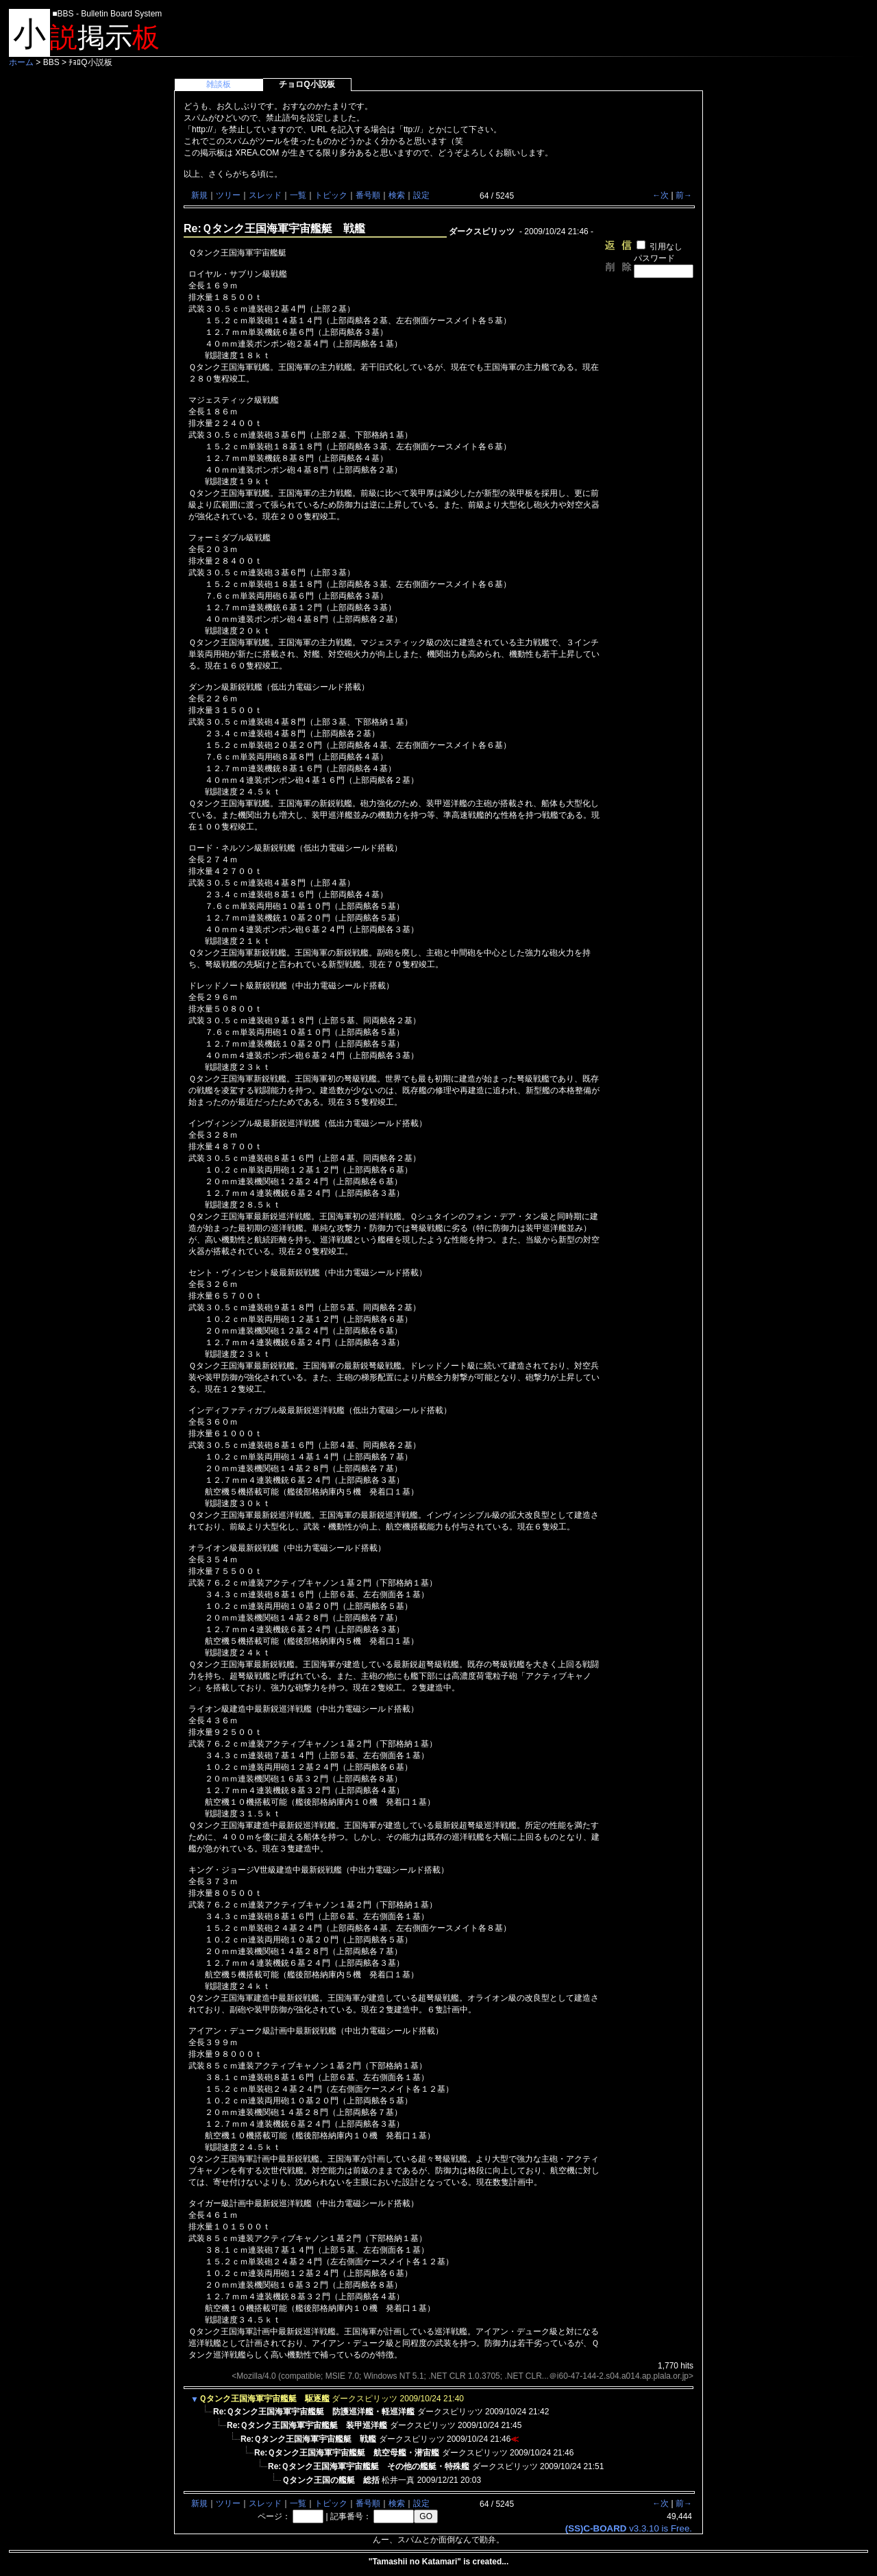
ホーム (21, 62)
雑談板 (218, 84)
